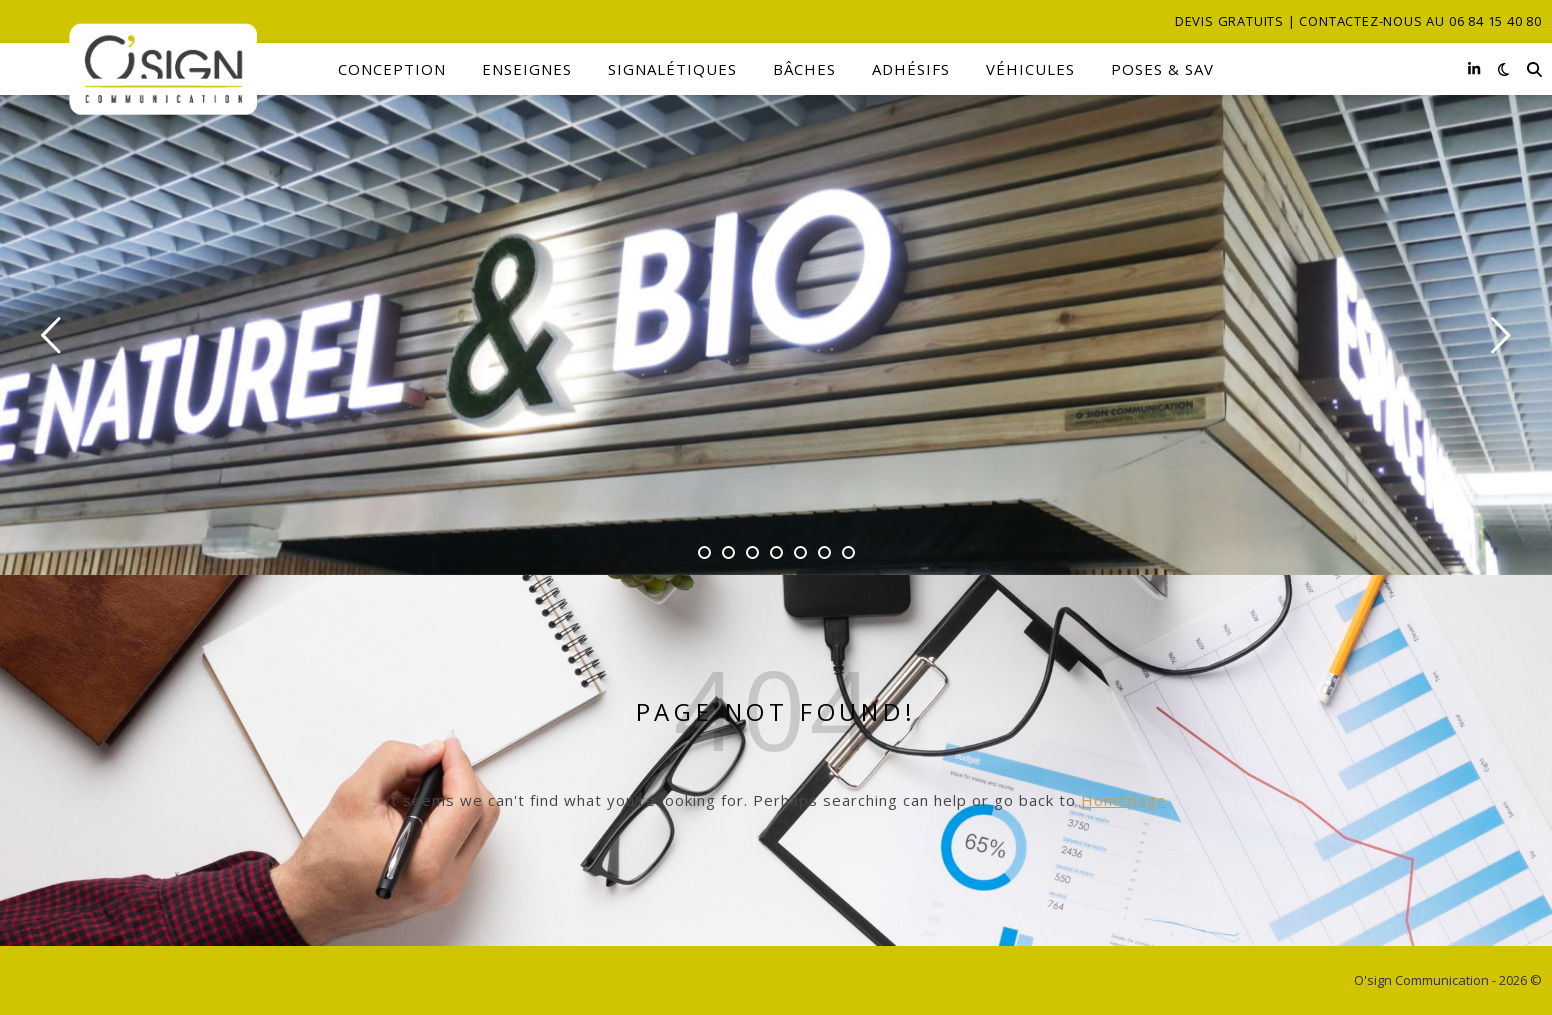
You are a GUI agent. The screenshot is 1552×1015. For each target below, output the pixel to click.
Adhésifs (911, 69)
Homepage (1124, 800)
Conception (392, 69)
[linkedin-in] (1474, 68)
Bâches (804, 69)
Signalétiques (672, 69)
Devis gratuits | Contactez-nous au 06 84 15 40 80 (1358, 21)
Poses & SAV (1162, 69)
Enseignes (527, 69)
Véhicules (1030, 69)
